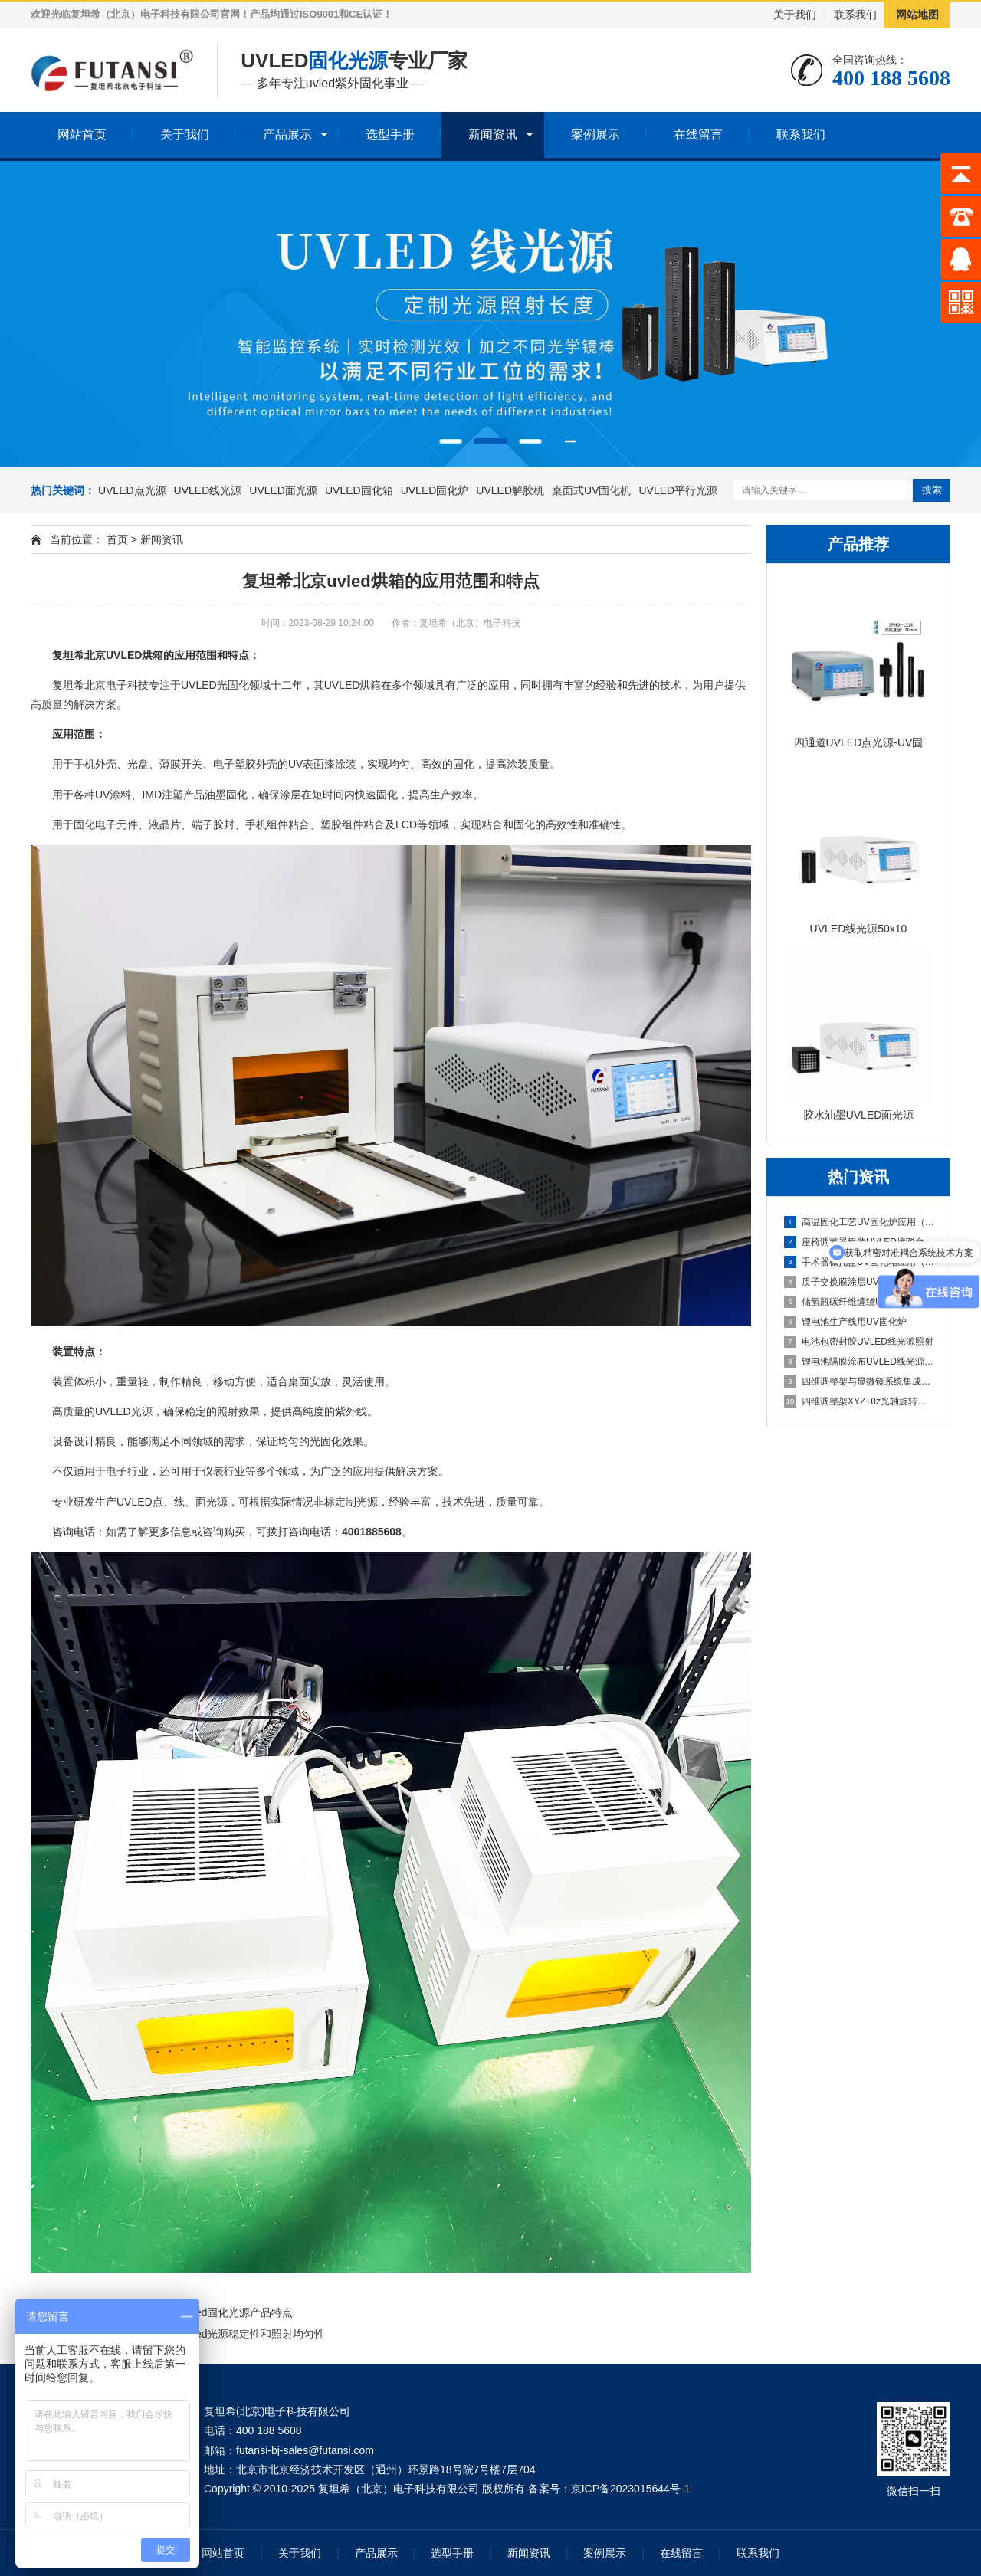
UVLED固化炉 (435, 490)
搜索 (932, 490)
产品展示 (287, 134)
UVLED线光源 (208, 490)
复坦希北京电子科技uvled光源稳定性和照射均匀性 (205, 2334)
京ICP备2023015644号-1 (631, 2489)
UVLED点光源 (132, 490)
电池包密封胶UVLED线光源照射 (858, 1342)
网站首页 (82, 134)
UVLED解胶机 (510, 490)
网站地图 (917, 14)
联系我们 (855, 14)
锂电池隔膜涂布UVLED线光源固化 (859, 1361)
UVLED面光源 (283, 490)
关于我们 (794, 14)
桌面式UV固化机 (591, 490)
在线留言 (698, 134)
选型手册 (390, 134)
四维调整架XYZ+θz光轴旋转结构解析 (859, 1401)
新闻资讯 (492, 134)
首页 (117, 539)
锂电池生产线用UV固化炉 (845, 1322)
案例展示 (595, 134)
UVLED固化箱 (359, 490)
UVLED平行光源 (677, 490)
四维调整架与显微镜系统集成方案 (859, 1381)
